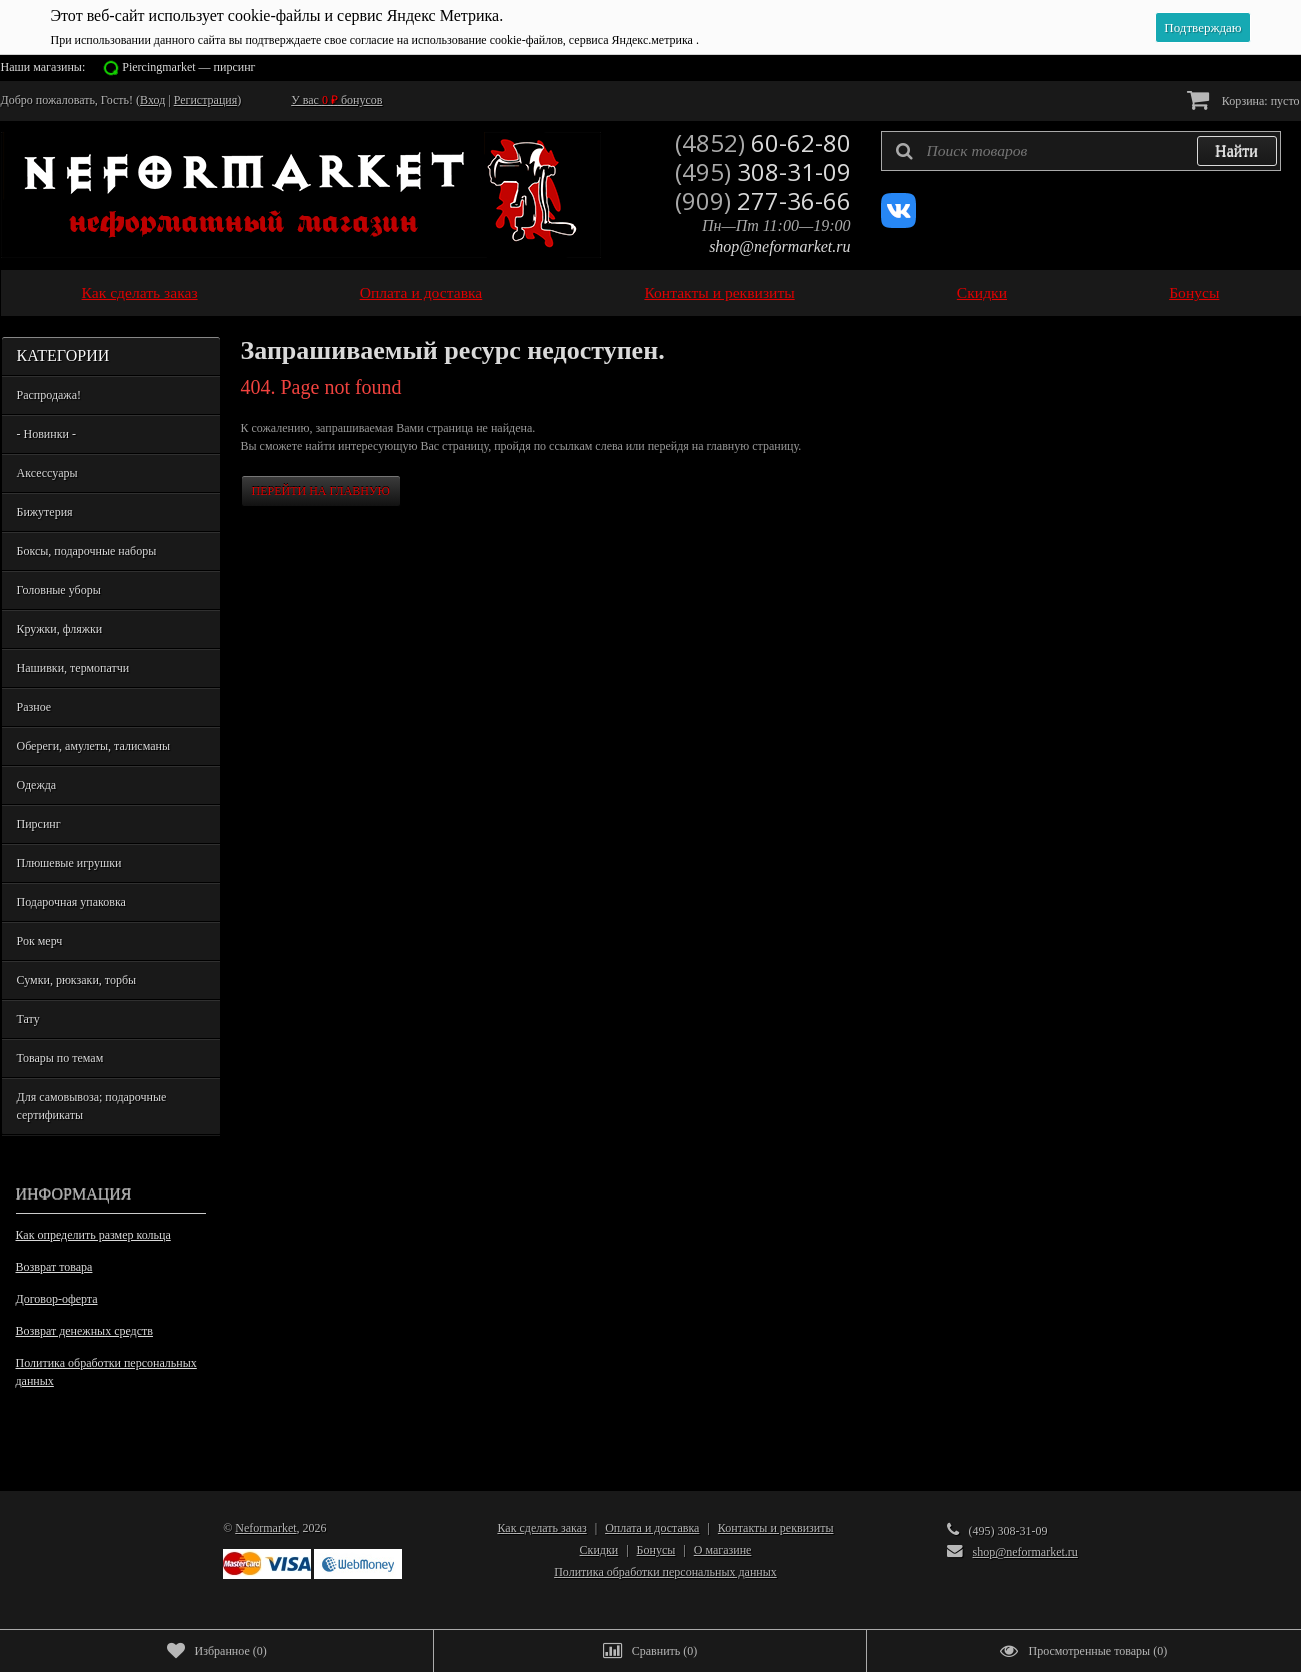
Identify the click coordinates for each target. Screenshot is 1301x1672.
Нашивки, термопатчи (73, 668)
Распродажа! (49, 395)
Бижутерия (45, 512)
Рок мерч (40, 941)
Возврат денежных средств (84, 1331)
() (217, 1651)
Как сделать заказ (140, 292)
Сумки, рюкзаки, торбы (77, 980)
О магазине (723, 1550)
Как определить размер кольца (93, 1235)
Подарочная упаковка (71, 902)
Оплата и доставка (421, 292)
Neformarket (265, 1528)
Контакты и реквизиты (719, 292)
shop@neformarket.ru (779, 246)
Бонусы (1194, 292)
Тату (28, 1019)
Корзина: (1243, 99)
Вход (152, 100)
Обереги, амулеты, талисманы (94, 746)
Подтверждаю (1202, 27)
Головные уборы (59, 590)
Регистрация (206, 100)
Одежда (37, 785)
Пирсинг (39, 824)
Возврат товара (54, 1267)
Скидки (982, 292)
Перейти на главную (321, 491)
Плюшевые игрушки (69, 863)
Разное (34, 707)
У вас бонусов (336, 100)
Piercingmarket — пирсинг (188, 67)
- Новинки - (46, 434)
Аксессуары (47, 473)
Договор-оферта (57, 1299)
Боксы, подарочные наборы (87, 551)
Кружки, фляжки (60, 629)
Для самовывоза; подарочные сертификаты (92, 1106)
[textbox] (1081, 151)
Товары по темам (60, 1058)
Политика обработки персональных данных (106, 1372)
